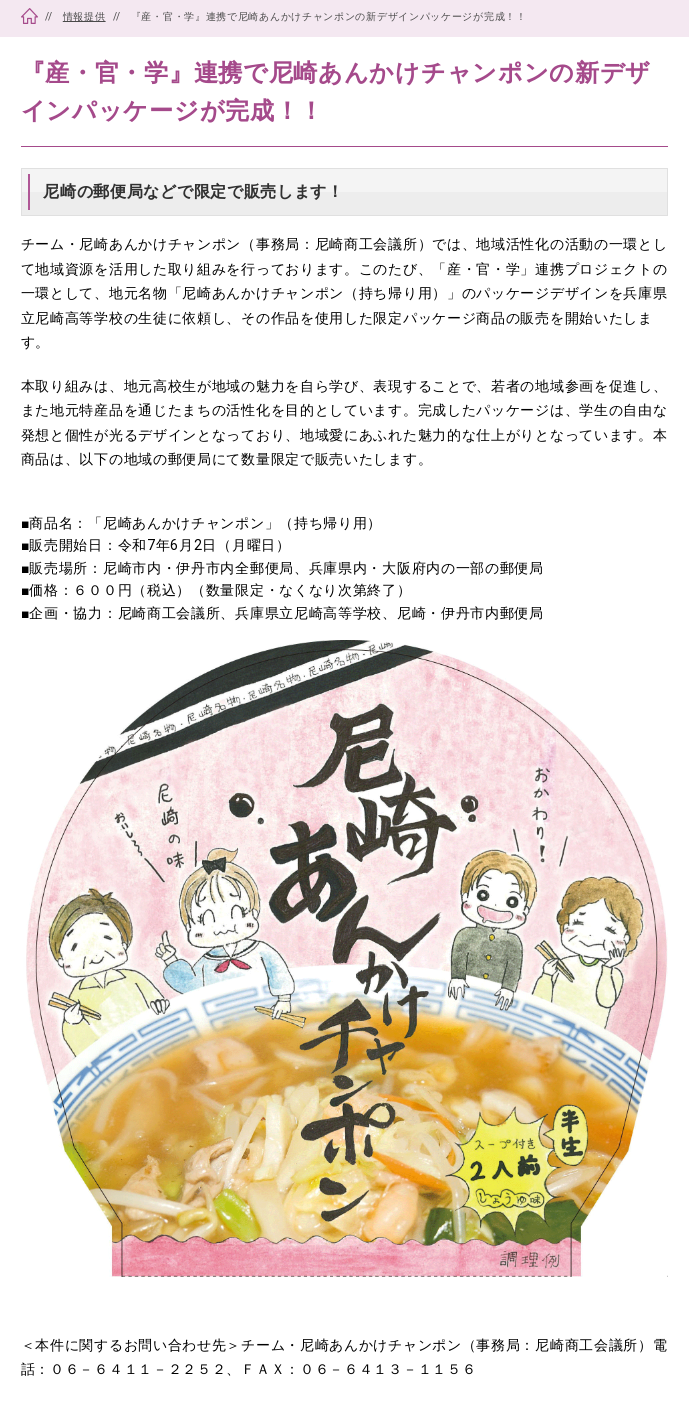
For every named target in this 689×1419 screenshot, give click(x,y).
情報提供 (84, 16)
